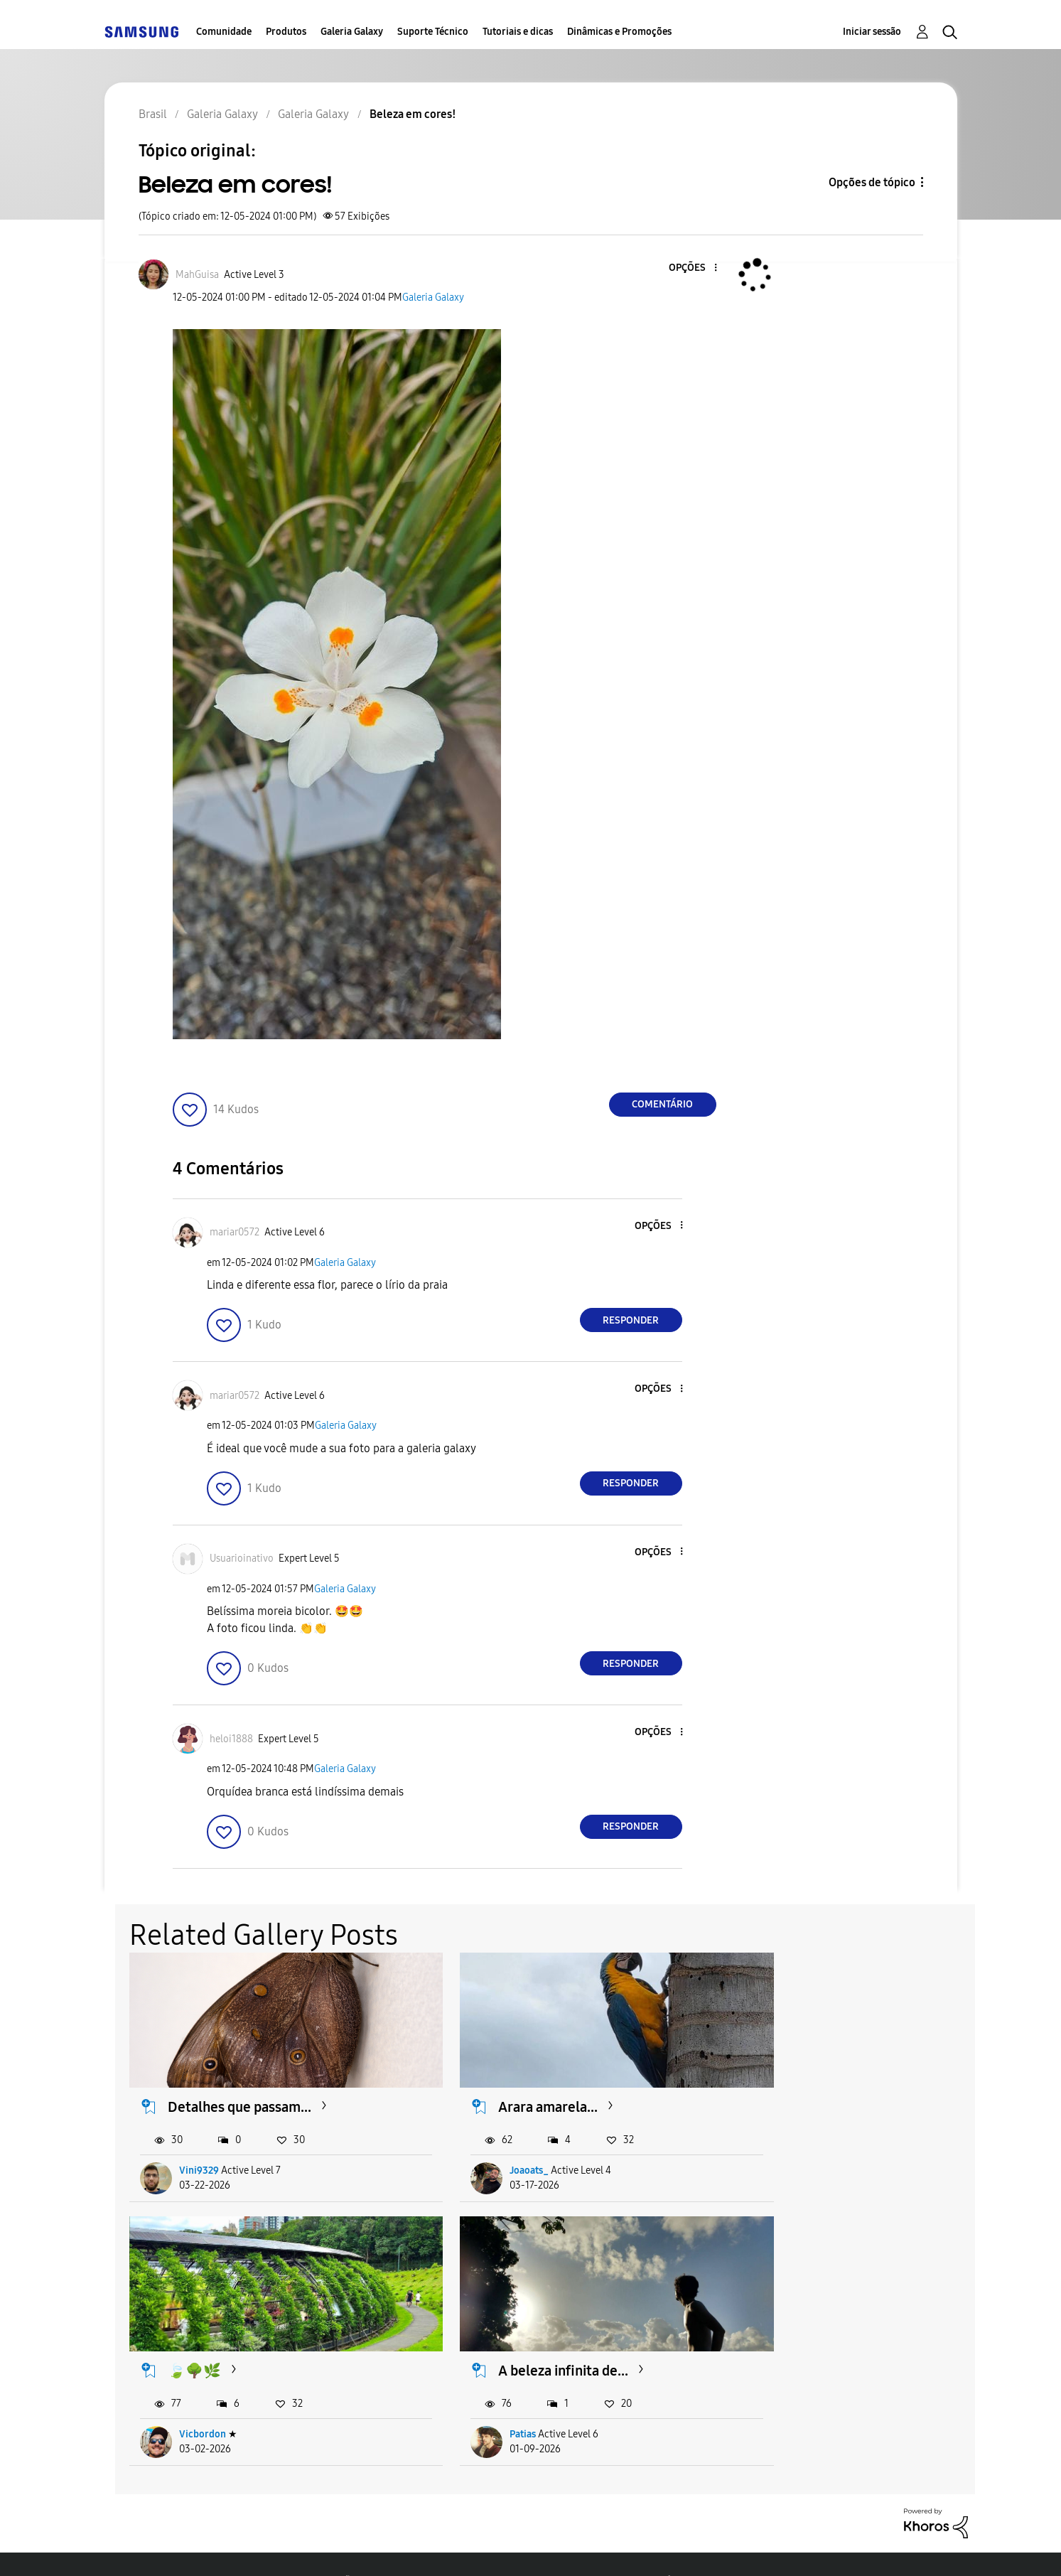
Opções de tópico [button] (872, 182)
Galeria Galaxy (352, 32)
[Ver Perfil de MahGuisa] (197, 275)
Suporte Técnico (432, 32)
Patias (193, 2399)
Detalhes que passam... (240, 2089)
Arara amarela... (508, 2089)
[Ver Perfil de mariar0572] (234, 1232)
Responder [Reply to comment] (631, 1320)
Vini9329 (200, 2153)
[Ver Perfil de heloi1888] (231, 1739)
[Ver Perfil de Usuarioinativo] (242, 1558)
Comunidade (224, 32)
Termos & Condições (309, 2547)
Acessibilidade (167, 2547)
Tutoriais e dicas (518, 32)
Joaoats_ (489, 2153)
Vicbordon (783, 2153)
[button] (691, 268)
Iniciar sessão (872, 32)
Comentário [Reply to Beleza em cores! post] (662, 1104)
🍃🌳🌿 (775, 2089)
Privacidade (443, 2547)
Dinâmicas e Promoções (619, 32)
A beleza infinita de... (233, 2335)
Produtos (286, 32)
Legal (537, 2547)
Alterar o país (637, 2546)
